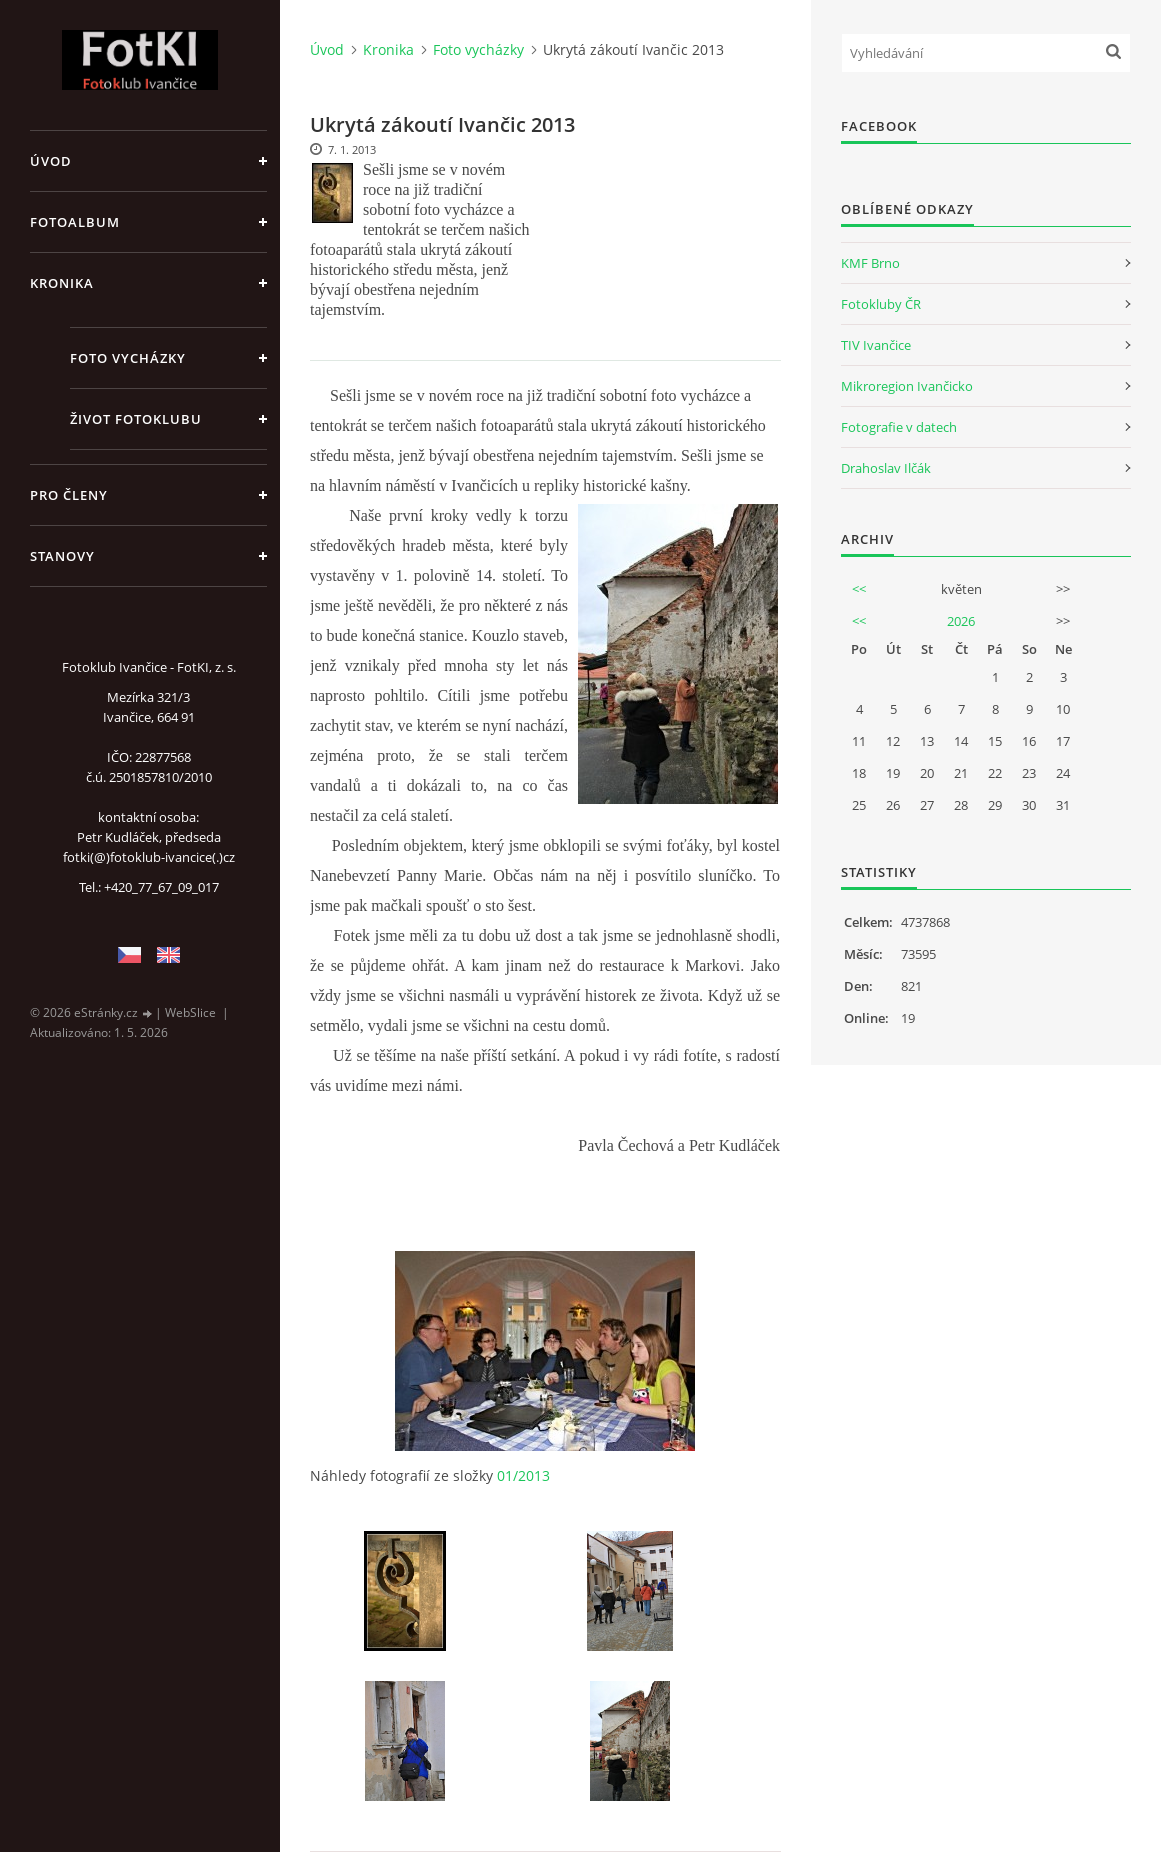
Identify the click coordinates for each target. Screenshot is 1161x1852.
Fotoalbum (75, 222)
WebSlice (190, 1012)
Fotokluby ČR (881, 304)
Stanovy (62, 556)
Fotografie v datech (899, 427)
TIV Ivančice (876, 345)
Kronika (62, 283)
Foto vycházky (128, 358)
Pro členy (69, 495)
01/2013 (523, 1475)
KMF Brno (870, 263)
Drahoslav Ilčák (886, 468)
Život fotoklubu (136, 419)
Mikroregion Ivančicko (907, 386)
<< (859, 589)
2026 (961, 621)
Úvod (51, 161)
